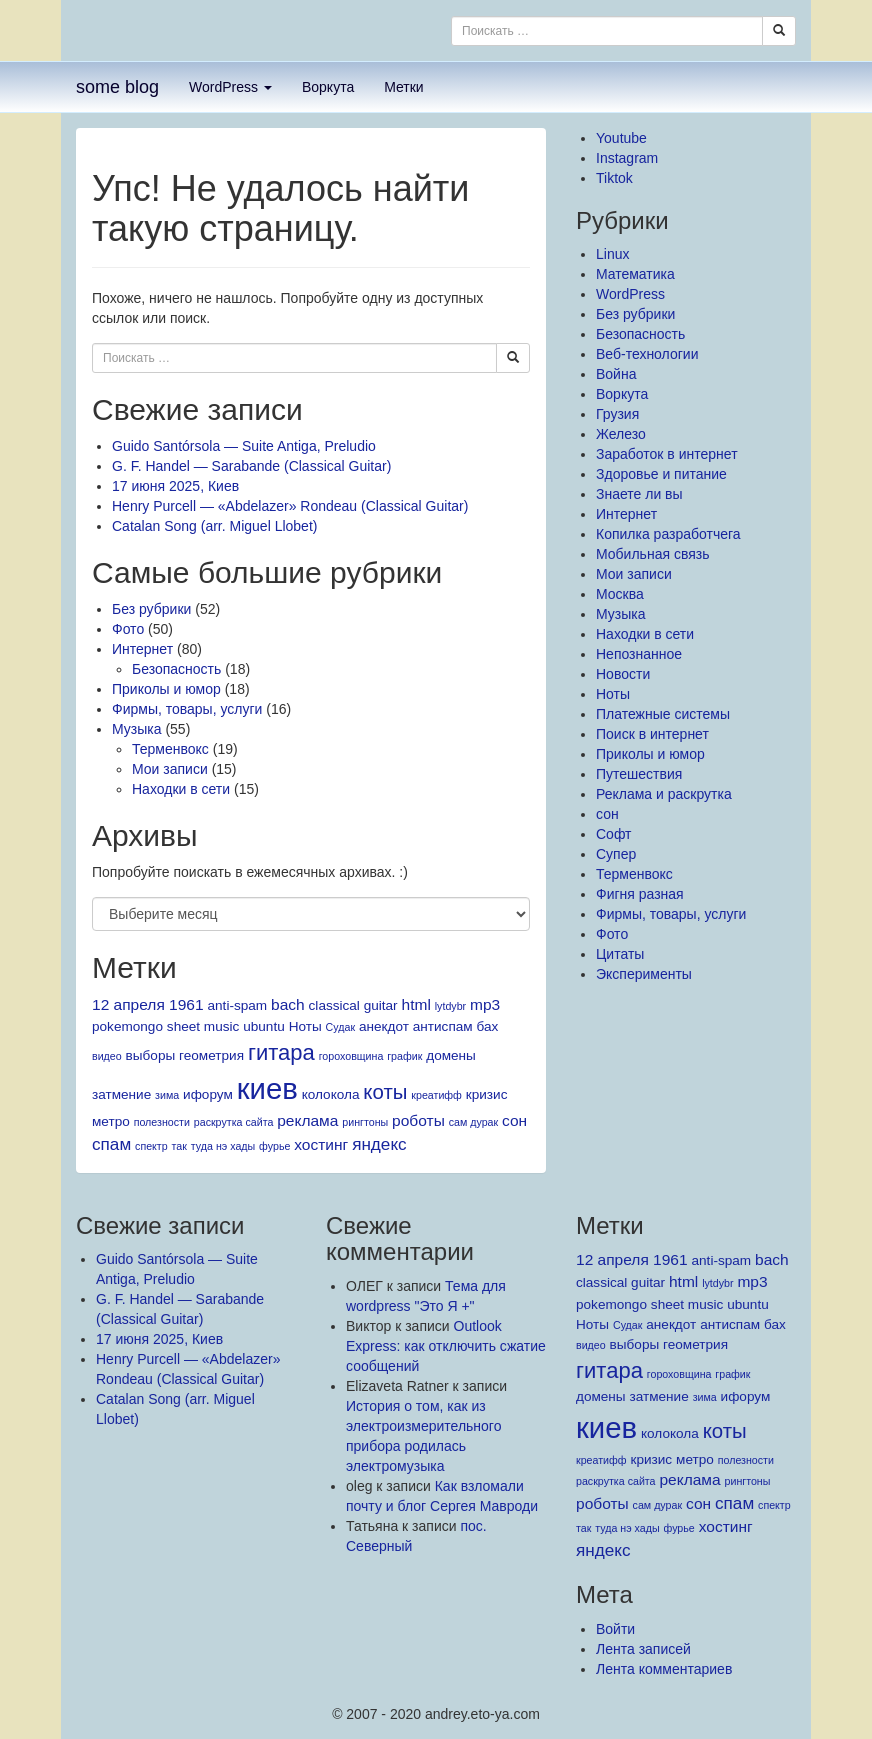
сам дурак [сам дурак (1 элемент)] (473, 1122)
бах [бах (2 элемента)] (488, 1026)
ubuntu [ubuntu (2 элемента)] (264, 1026)
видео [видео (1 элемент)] (107, 1056)
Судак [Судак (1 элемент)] (340, 1027)
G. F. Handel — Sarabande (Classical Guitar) (251, 466)
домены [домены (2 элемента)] (451, 1055)
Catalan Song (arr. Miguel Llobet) (214, 526)
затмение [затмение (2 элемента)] (121, 1094)
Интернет (142, 649)
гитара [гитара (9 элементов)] (281, 1052)
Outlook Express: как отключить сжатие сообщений (446, 1346)
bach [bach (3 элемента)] (288, 1004)
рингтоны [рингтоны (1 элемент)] (365, 1122)
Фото (128, 629)
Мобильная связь (652, 554)
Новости (623, 674)
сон (607, 814)
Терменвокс (170, 749)
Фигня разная (640, 894)
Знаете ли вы (639, 494)
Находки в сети (181, 789)
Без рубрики (151, 609)
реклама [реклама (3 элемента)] (307, 1120)
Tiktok (614, 178)
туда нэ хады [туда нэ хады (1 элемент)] (223, 1146)
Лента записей (643, 1649)
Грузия (617, 414)
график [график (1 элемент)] (404, 1056)
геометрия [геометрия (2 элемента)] (211, 1055)
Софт (614, 834)
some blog (117, 87)
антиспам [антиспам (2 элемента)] (443, 1026)
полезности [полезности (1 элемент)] (162, 1122)
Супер (616, 854)
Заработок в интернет (667, 454)
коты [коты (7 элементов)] (385, 1092)
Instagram (627, 158)
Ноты (613, 694)
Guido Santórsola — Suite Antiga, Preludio (244, 446)
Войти (615, 1629)
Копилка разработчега (668, 534)
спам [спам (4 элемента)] (111, 1144)
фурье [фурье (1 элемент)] (274, 1146)
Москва (620, 594)
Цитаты (620, 954)
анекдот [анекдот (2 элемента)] (384, 1026)
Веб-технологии (647, 354)
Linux (612, 254)
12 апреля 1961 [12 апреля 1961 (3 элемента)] (148, 1004)
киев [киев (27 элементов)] (267, 1088)
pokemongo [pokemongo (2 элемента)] (127, 1026)
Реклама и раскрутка (664, 794)
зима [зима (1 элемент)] (167, 1095)
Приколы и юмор (166, 689)
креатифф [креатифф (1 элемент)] (436, 1095)
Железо (621, 434)
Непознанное (639, 654)
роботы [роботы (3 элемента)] (418, 1120)
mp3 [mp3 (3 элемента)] (485, 1004)
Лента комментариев (664, 1669)
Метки (404, 87)
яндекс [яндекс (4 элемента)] (379, 1144)
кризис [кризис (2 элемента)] (487, 1094)
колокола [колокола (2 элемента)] (331, 1094)
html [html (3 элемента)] (416, 1004)
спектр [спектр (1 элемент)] (151, 1146)
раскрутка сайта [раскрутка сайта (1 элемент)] (234, 1122)
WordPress (230, 87)
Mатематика (635, 274)
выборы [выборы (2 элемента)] (151, 1055)
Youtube (621, 138)
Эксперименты (644, 974)
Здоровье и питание (661, 474)
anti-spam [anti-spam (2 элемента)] (238, 1005)
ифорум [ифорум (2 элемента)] (208, 1094)
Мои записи (170, 769)
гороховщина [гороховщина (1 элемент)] (351, 1056)
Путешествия (639, 774)
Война (616, 374)
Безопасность (176, 669)
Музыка (137, 729)
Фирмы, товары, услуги (187, 709)
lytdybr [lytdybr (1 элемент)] (450, 1006)
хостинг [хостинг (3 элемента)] (321, 1144)
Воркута (328, 87)
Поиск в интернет (652, 734)
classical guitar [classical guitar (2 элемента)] (353, 1005)
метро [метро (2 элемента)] (111, 1121)
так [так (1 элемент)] (179, 1146)
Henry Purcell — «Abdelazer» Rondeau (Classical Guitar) (290, 506)
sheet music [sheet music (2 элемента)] (203, 1026)
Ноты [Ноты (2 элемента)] (305, 1026)
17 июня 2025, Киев (175, 486)
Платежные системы (663, 714)
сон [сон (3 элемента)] (514, 1120)
